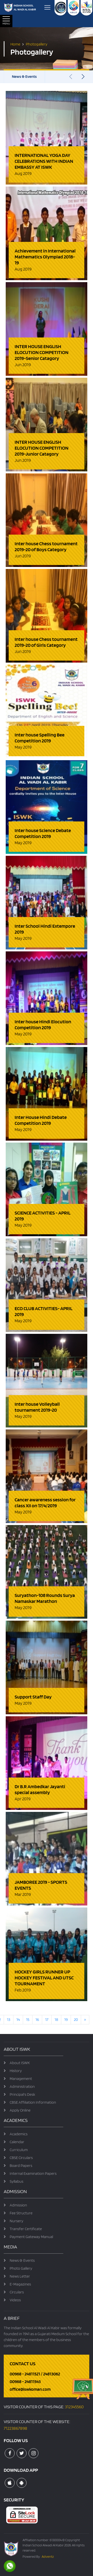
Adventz (48, 2556)
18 (56, 2019)
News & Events (24, 76)
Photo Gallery (21, 2268)
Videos (15, 2300)
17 (46, 2019)
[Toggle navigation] (47, 7)
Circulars (17, 2292)
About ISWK (20, 2062)
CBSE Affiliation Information (33, 2102)
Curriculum (19, 2149)
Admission (18, 2205)
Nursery (16, 2221)
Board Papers (21, 2165)
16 (37, 2019)
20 (76, 2019)
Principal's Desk (22, 2094)
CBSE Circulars (21, 2157)
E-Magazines (20, 2284)
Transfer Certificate (26, 2228)
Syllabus (16, 2181)
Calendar (17, 2141)
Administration (22, 2086)
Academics (19, 2134)
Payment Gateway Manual (31, 2236)
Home (15, 44)
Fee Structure (21, 2213)
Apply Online (20, 2110)
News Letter (20, 2276)
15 (27, 2019)
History (16, 2070)
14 (18, 2019)
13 (8, 2019)
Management (21, 2078)
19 (66, 2019)
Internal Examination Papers (33, 2173)
